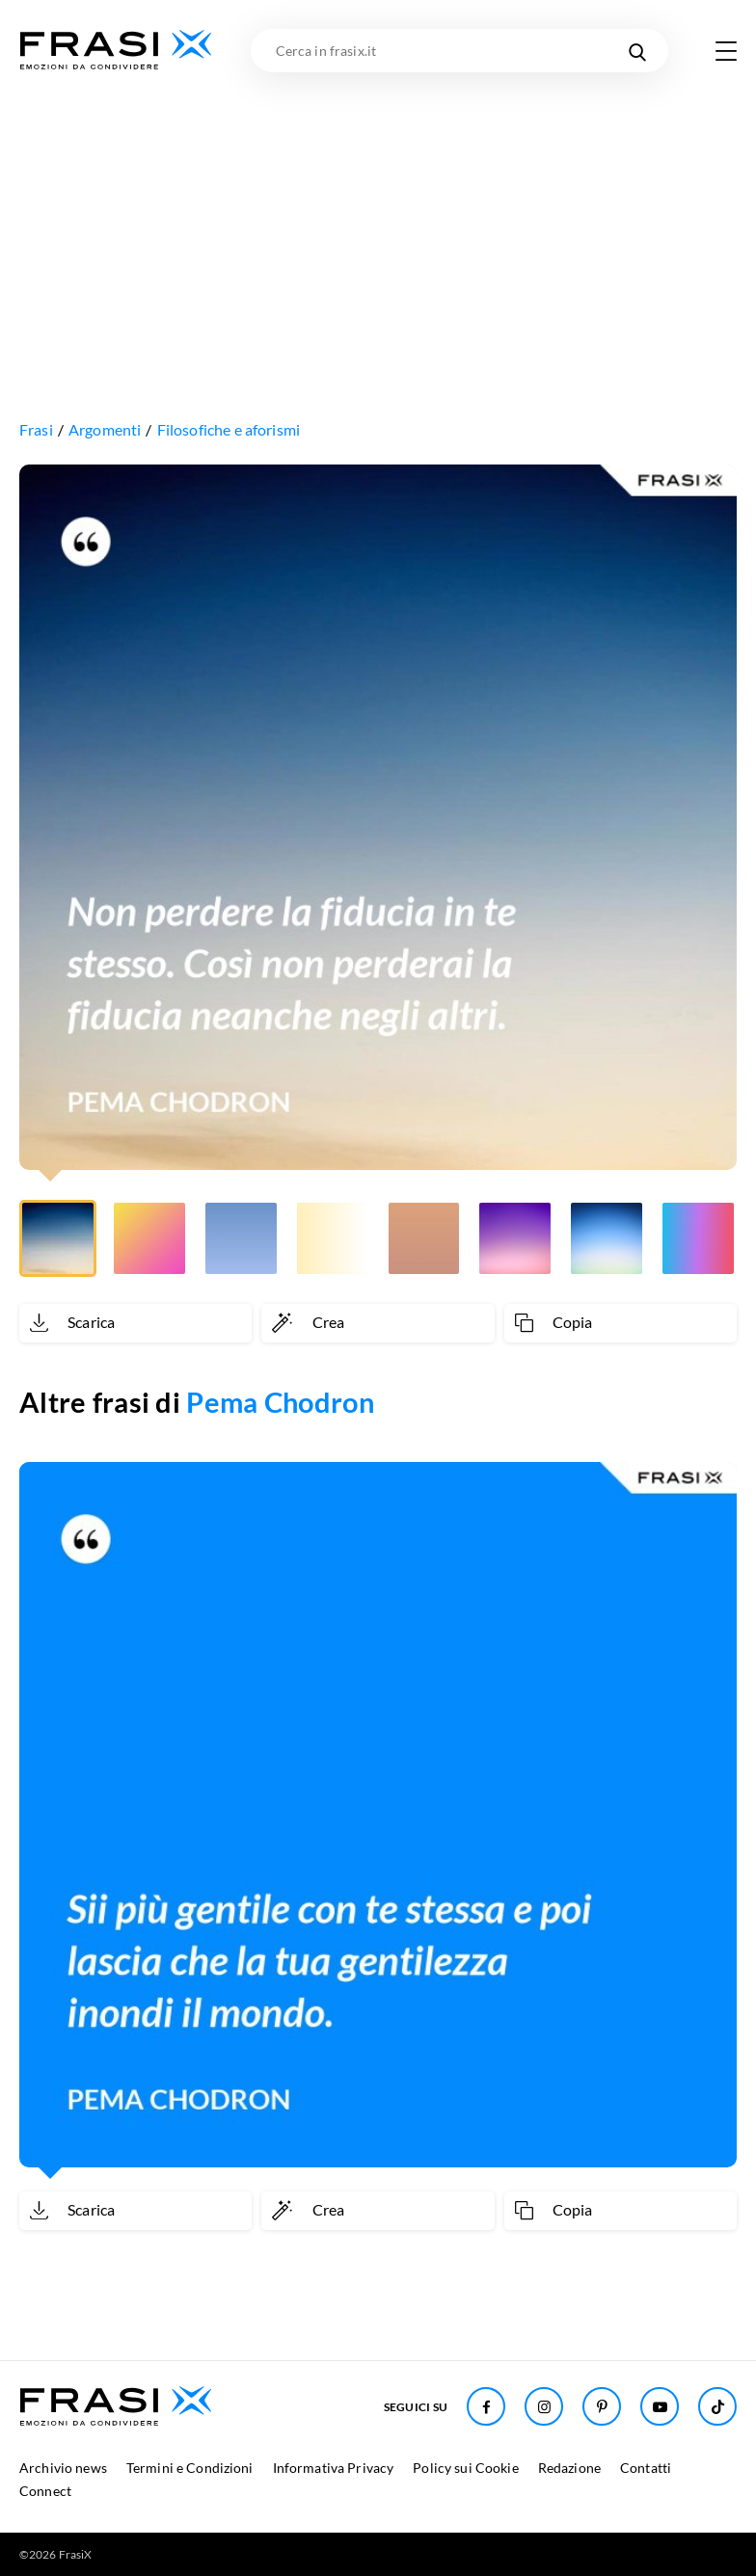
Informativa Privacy (333, 2467)
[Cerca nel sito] (636, 50)
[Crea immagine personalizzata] (377, 1323)
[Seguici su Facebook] (486, 2406)
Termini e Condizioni (190, 2467)
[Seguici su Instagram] (544, 2406)
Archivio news (63, 2467)
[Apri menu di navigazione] (726, 51)
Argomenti (104, 429)
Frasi (36, 429)
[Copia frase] (620, 1323)
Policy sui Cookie (465, 2467)
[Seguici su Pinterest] (601, 2406)
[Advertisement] (378, 217)
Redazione (569, 2467)
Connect (45, 2491)
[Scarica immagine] (135, 1323)
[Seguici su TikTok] (717, 2406)
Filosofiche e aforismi (229, 429)
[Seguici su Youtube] (659, 2406)
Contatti (645, 2467)
